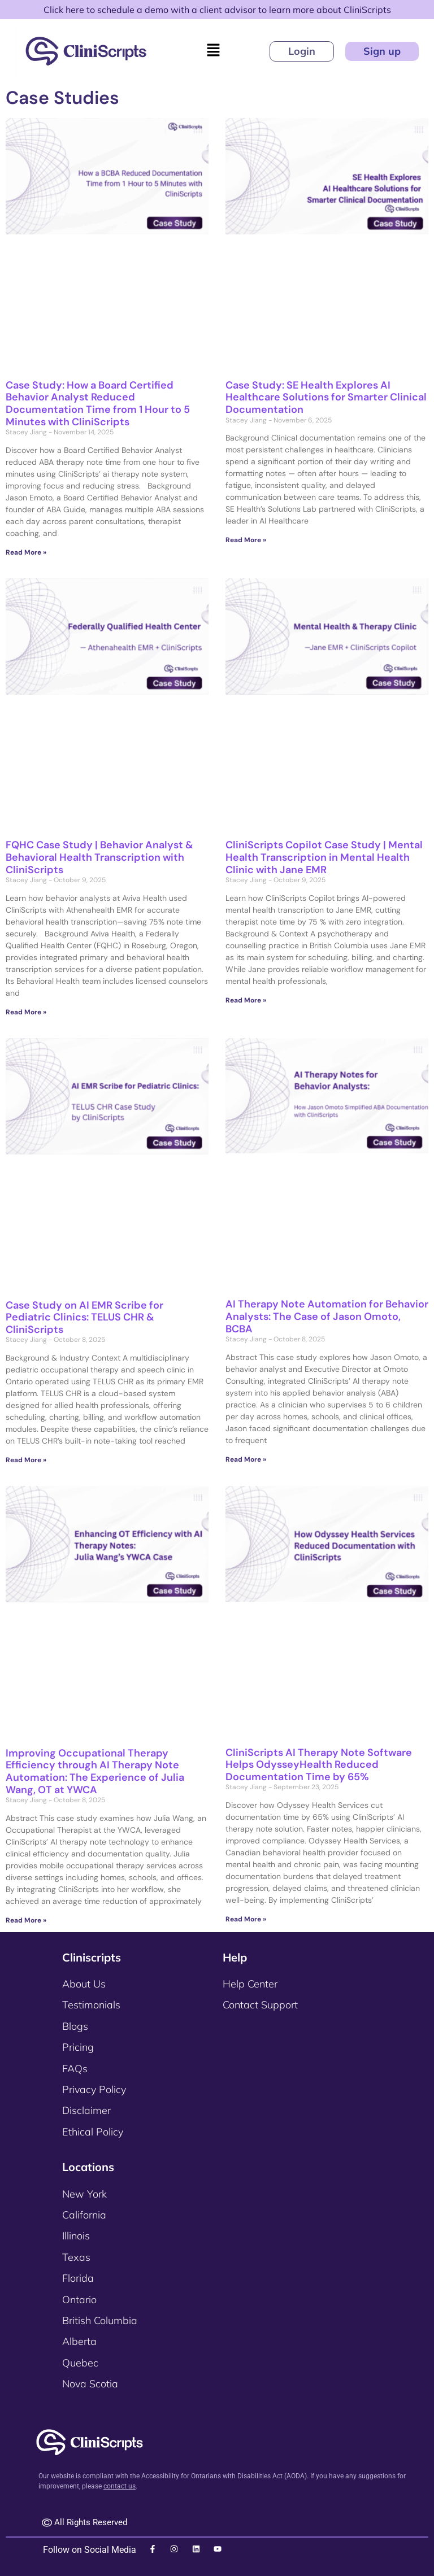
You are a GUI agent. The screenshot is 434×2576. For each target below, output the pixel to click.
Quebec (80, 2362)
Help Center (250, 1983)
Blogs (75, 2026)
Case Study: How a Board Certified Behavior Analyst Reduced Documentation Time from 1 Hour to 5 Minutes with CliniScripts (98, 403)
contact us (119, 2486)
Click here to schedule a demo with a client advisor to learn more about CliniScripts (217, 9)
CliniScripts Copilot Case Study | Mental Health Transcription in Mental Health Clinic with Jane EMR (324, 857)
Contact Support (260, 2004)
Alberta (79, 2341)
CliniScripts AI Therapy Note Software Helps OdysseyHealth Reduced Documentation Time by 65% (318, 1765)
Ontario (79, 2299)
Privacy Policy (94, 2089)
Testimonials (91, 2004)
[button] (213, 50)
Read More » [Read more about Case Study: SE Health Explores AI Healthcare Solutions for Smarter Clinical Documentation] (245, 539)
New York (84, 2193)
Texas (76, 2257)
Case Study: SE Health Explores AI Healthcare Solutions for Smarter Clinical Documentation (326, 397)
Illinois (76, 2235)
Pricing (78, 2047)
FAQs (75, 2068)
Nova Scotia (90, 2383)
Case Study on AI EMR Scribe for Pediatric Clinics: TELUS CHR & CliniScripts (84, 1317)
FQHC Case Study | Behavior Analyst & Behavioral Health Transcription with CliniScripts (99, 857)
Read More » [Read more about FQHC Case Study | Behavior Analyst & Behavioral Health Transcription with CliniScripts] (26, 1012)
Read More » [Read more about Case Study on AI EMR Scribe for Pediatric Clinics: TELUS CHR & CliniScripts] (26, 1459)
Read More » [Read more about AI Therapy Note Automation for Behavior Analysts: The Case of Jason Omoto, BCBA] (245, 1459)
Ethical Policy (92, 2131)
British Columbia (99, 2320)
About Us (84, 1983)
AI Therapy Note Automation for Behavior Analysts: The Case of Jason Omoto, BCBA (326, 1316)
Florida (78, 2278)
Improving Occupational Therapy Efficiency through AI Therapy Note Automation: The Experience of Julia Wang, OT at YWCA (95, 1771)
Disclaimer (86, 2110)
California (84, 2214)
